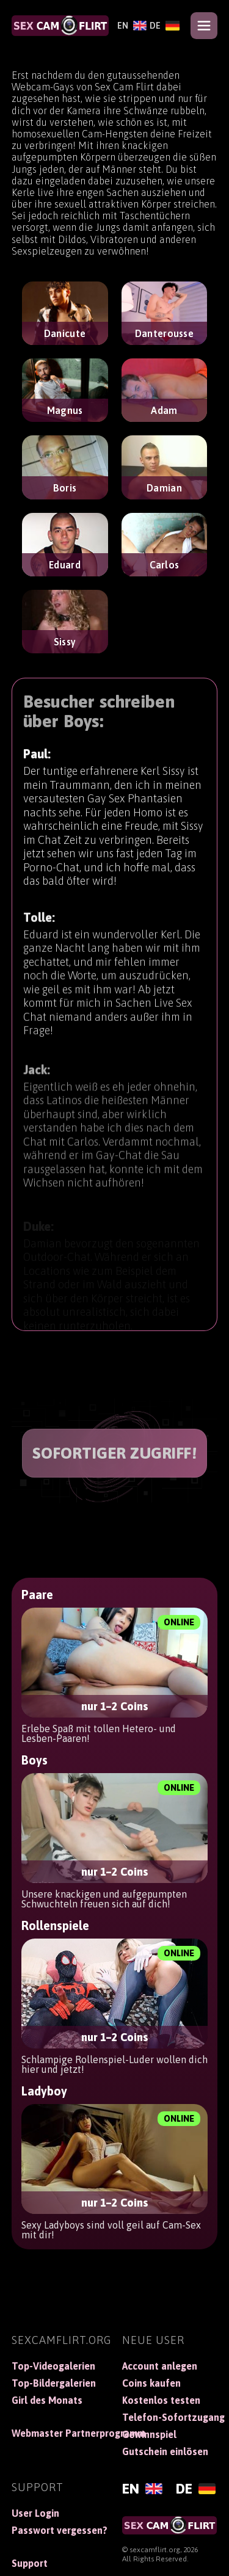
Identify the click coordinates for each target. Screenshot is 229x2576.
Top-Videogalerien (53, 2366)
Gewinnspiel (149, 2434)
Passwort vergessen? (59, 2530)
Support (30, 2563)
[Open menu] (204, 25)
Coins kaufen (151, 2383)
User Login (35, 2513)
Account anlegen (159, 2366)
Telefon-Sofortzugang (170, 2417)
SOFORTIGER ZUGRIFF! (114, 1453)
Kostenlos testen (161, 2400)
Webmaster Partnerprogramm (59, 2433)
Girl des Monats (47, 2400)
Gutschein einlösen (165, 2451)
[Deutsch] (163, 26)
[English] (130, 26)
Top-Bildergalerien (54, 2383)
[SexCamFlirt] (60, 25)
